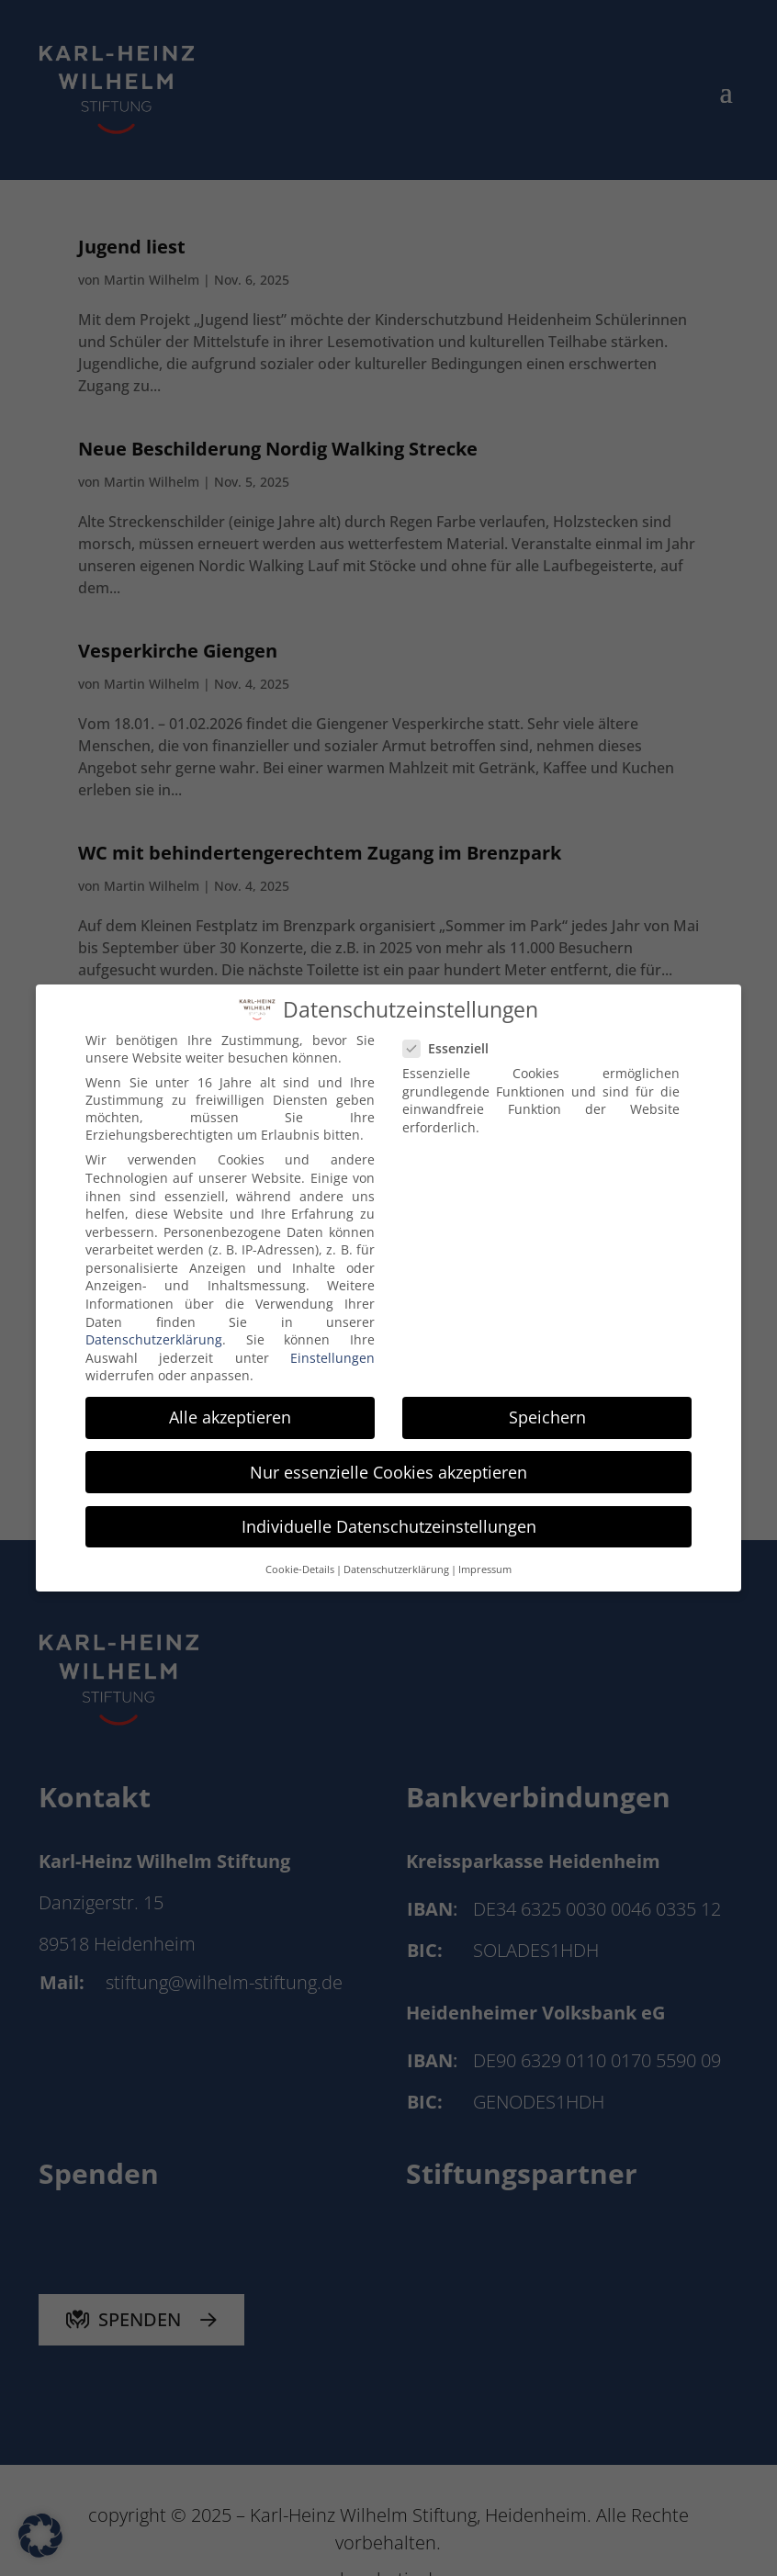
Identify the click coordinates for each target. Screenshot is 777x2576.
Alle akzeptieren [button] (230, 1410)
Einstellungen (332, 1349)
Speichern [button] (547, 1410)
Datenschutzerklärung (153, 1331)
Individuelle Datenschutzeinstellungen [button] (389, 1518)
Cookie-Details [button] (299, 1561)
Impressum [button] (485, 1561)
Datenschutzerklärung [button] (396, 1561)
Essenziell (453, 1041)
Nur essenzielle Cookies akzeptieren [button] (388, 1464)
